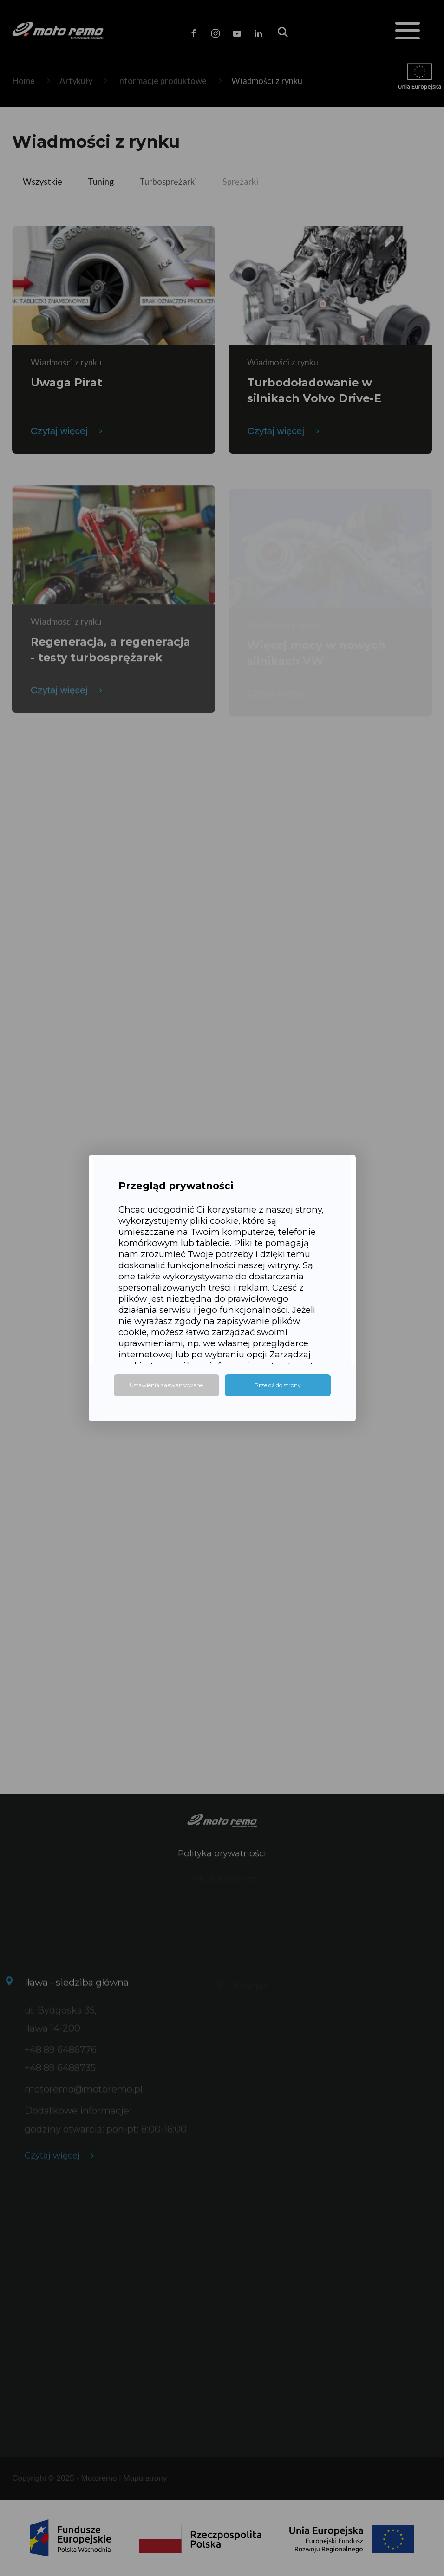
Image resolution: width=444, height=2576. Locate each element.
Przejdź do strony (278, 1385)
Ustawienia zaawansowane (166, 1385)
